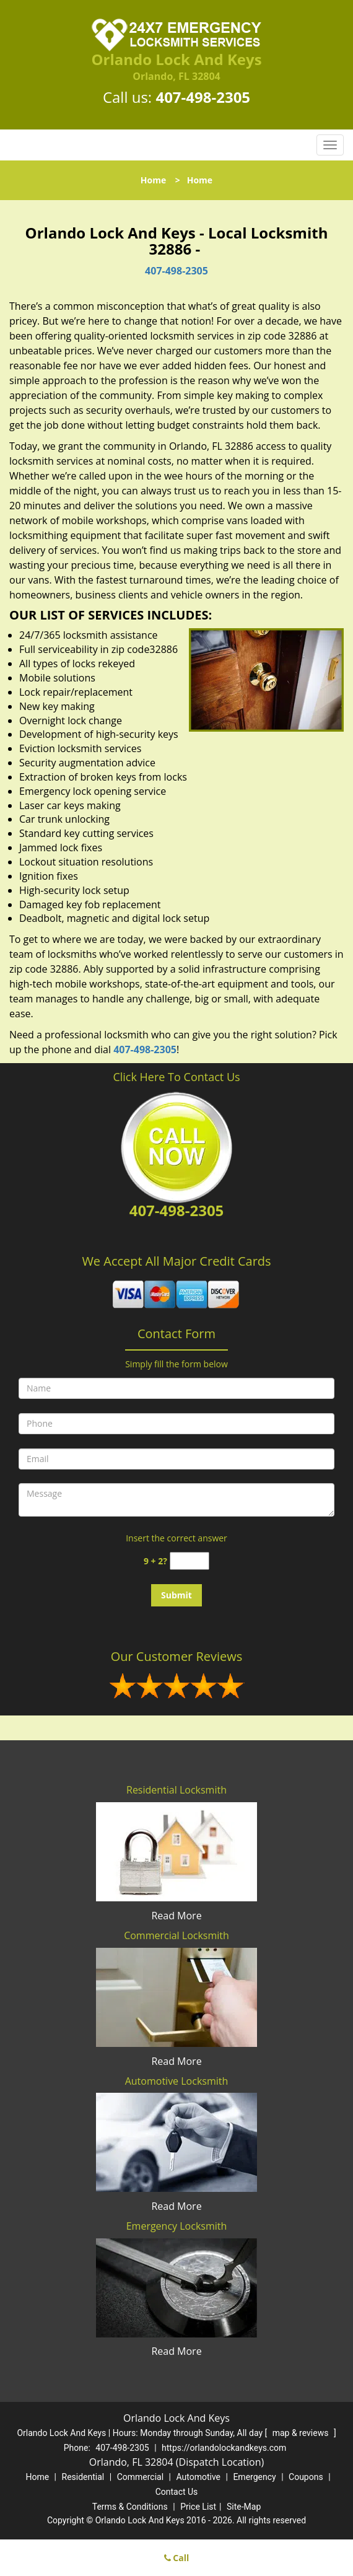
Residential (83, 2477)
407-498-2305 (202, 97)
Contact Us (176, 2492)
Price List (198, 2507)
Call (177, 2558)
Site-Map (244, 2507)
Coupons (306, 2477)
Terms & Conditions (130, 2507)
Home (153, 180)
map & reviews (301, 2433)
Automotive (198, 2477)
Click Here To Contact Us (176, 1076)
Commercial (140, 2477)
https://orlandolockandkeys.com (224, 2448)
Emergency (254, 2477)
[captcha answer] (189, 1561)
